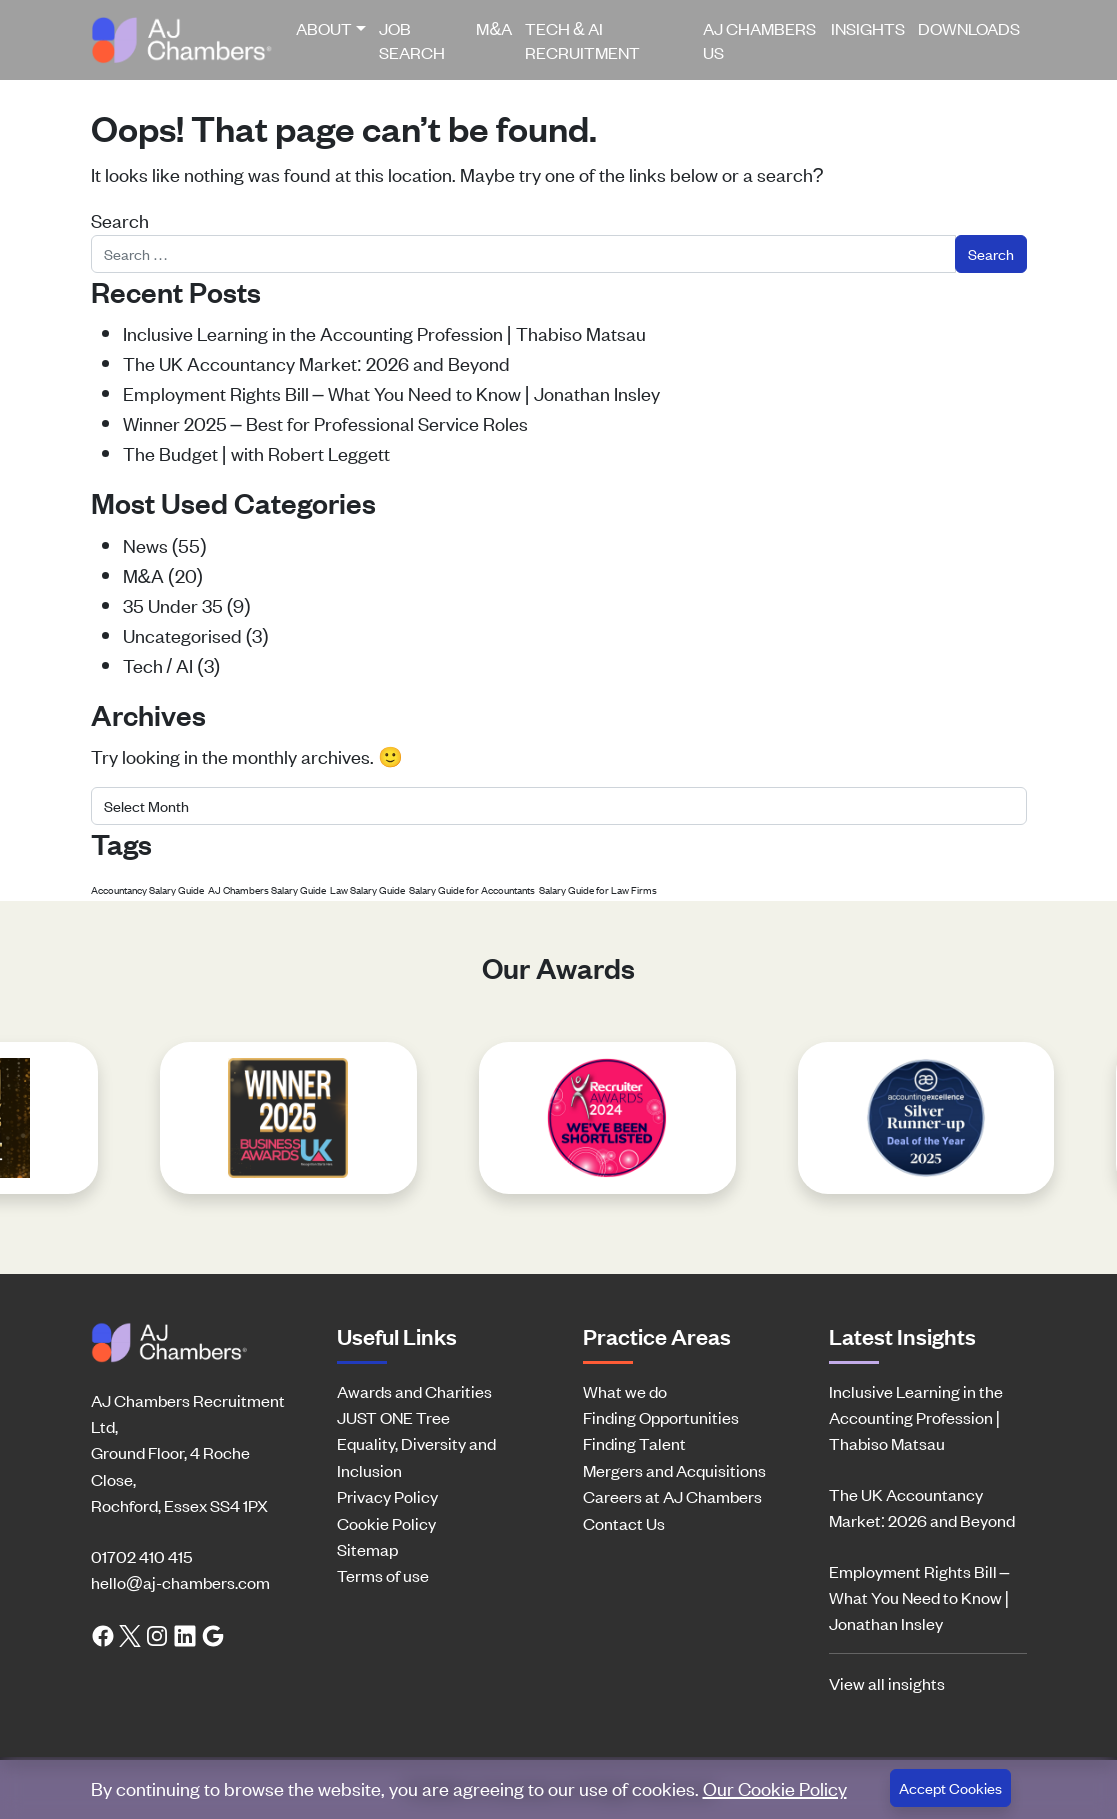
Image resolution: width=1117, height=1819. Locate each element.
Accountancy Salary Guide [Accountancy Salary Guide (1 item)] (147, 889)
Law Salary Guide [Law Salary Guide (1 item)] (367, 889)
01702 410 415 (141, 1556)
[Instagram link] (157, 1633)
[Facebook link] (103, 1633)
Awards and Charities (414, 1391)
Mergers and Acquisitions (674, 1470)
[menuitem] (331, 40)
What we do (625, 1391)
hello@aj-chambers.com (181, 1582)
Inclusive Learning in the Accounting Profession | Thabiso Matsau (384, 332)
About (324, 28)
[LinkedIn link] (185, 1633)
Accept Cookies (950, 1787)
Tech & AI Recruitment (582, 40)
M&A (494, 28)
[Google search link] (213, 1633)
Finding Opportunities (661, 1417)
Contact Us (624, 1523)
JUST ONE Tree (393, 1417)
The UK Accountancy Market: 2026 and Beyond (317, 362)
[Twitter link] (130, 1633)
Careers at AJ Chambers (672, 1496)
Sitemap (367, 1549)
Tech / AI (158, 664)
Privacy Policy (387, 1496)
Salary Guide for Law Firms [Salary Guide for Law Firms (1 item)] (598, 889)
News (145, 544)
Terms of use (383, 1575)
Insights (868, 28)
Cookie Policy (386, 1523)
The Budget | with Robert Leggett (256, 452)
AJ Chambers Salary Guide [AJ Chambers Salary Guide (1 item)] (267, 889)
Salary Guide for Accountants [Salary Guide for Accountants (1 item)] (472, 889)
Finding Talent (634, 1443)
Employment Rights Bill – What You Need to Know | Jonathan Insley (391, 392)
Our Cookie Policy (775, 1787)
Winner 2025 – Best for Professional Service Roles (325, 422)
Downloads (969, 28)
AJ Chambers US (759, 40)
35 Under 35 (173, 604)
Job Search (412, 40)
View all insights (887, 1683)
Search (120, 219)
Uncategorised (182, 634)
